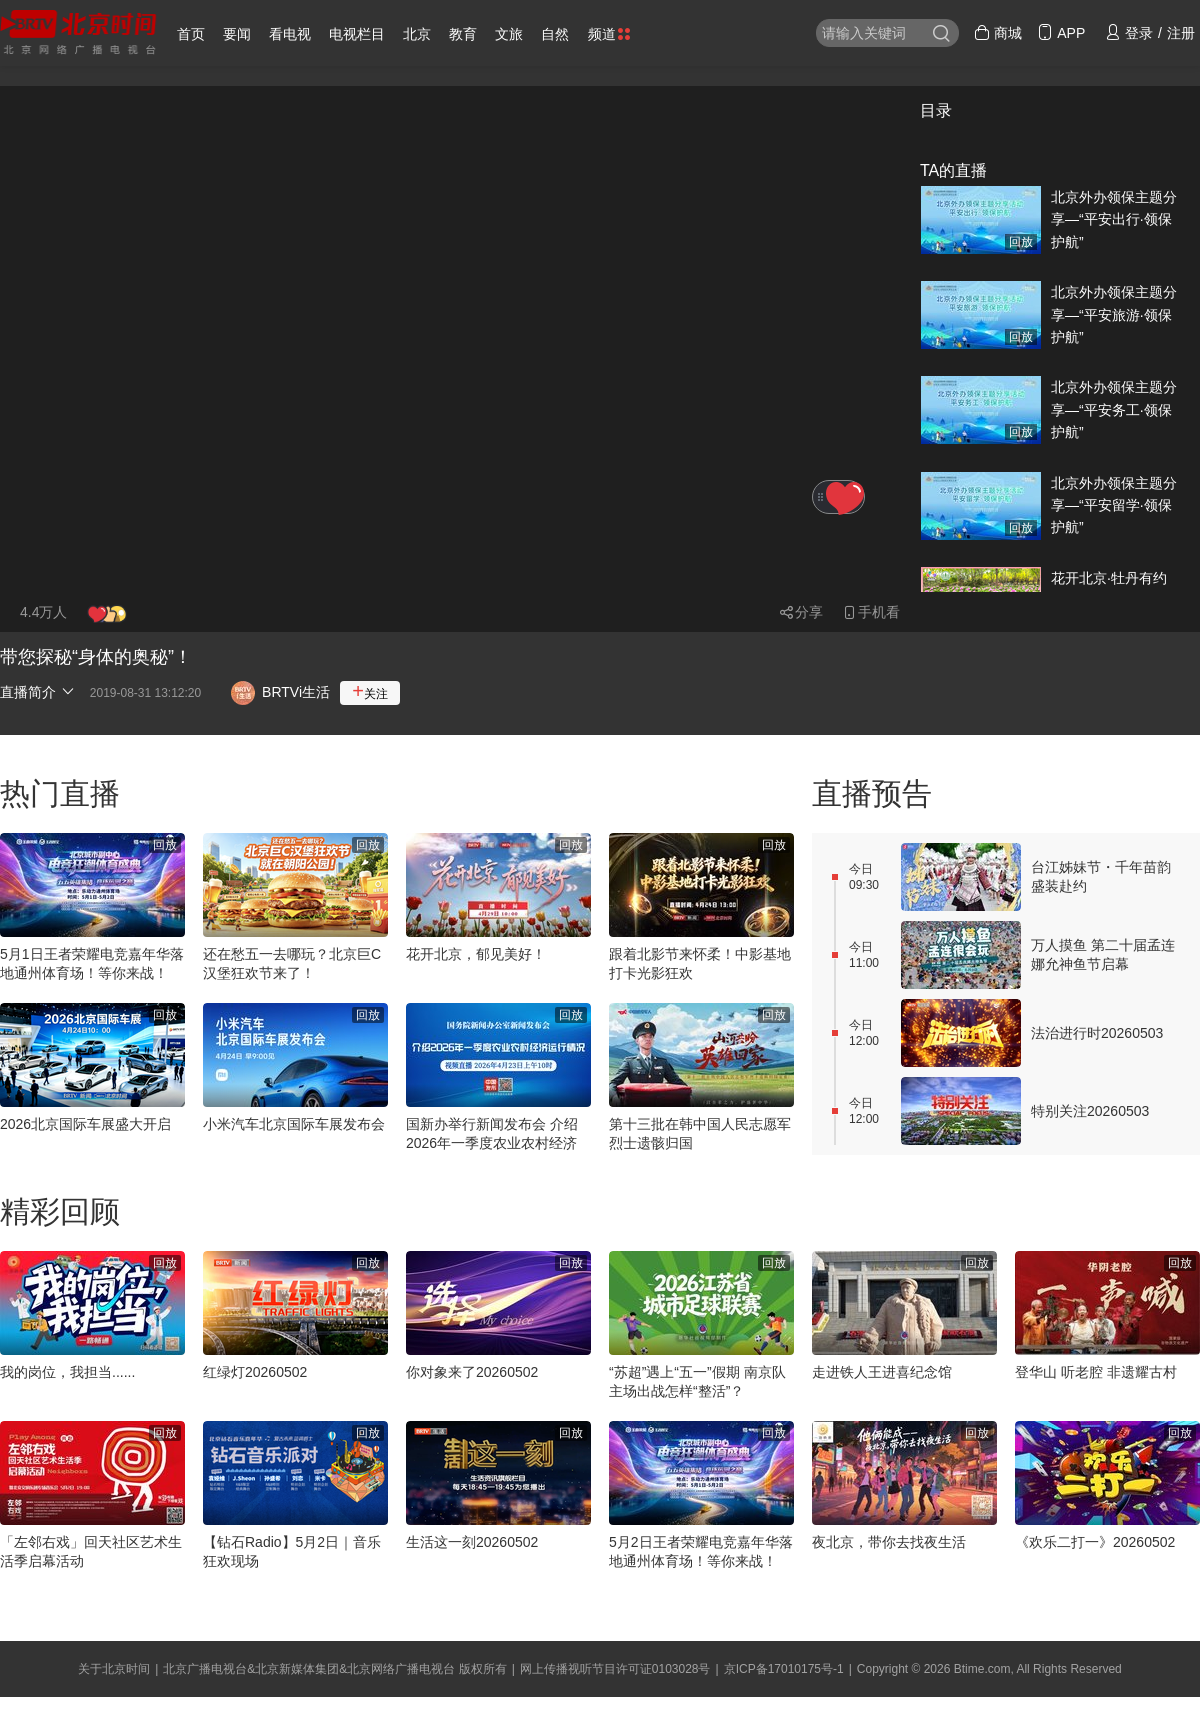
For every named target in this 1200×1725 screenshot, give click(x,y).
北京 (417, 34)
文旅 (509, 34)
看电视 (290, 34)
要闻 (237, 34)
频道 (609, 34)
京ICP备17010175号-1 (784, 1669)
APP (1061, 33)
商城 (998, 33)
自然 (555, 34)
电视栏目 (357, 34)
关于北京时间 (114, 1669)
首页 (191, 34)
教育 (463, 34)
